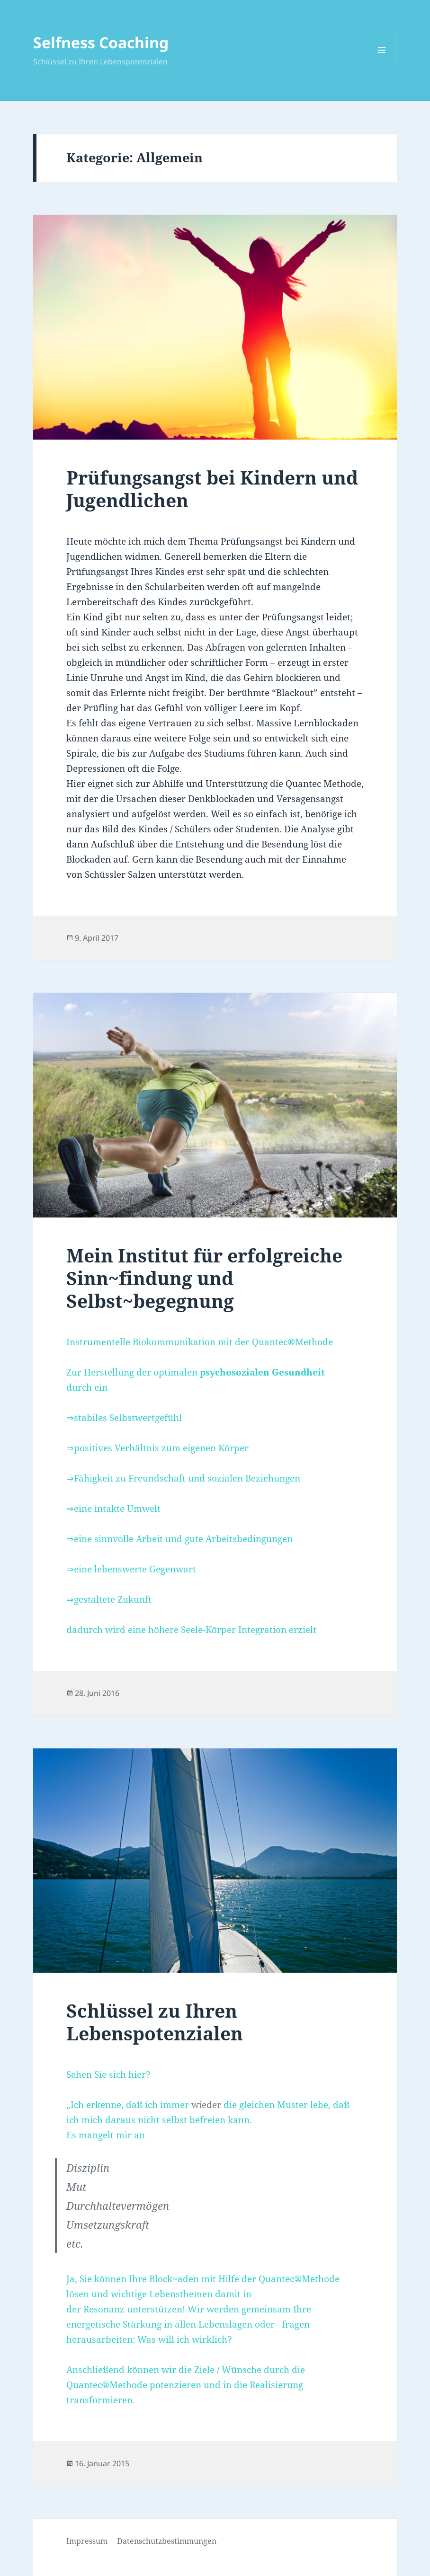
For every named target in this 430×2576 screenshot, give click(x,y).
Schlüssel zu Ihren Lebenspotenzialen (154, 2022)
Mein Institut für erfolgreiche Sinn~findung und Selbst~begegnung (204, 1278)
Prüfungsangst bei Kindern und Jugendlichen (212, 488)
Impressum (87, 2541)
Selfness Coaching (101, 42)
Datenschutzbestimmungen (166, 2541)
